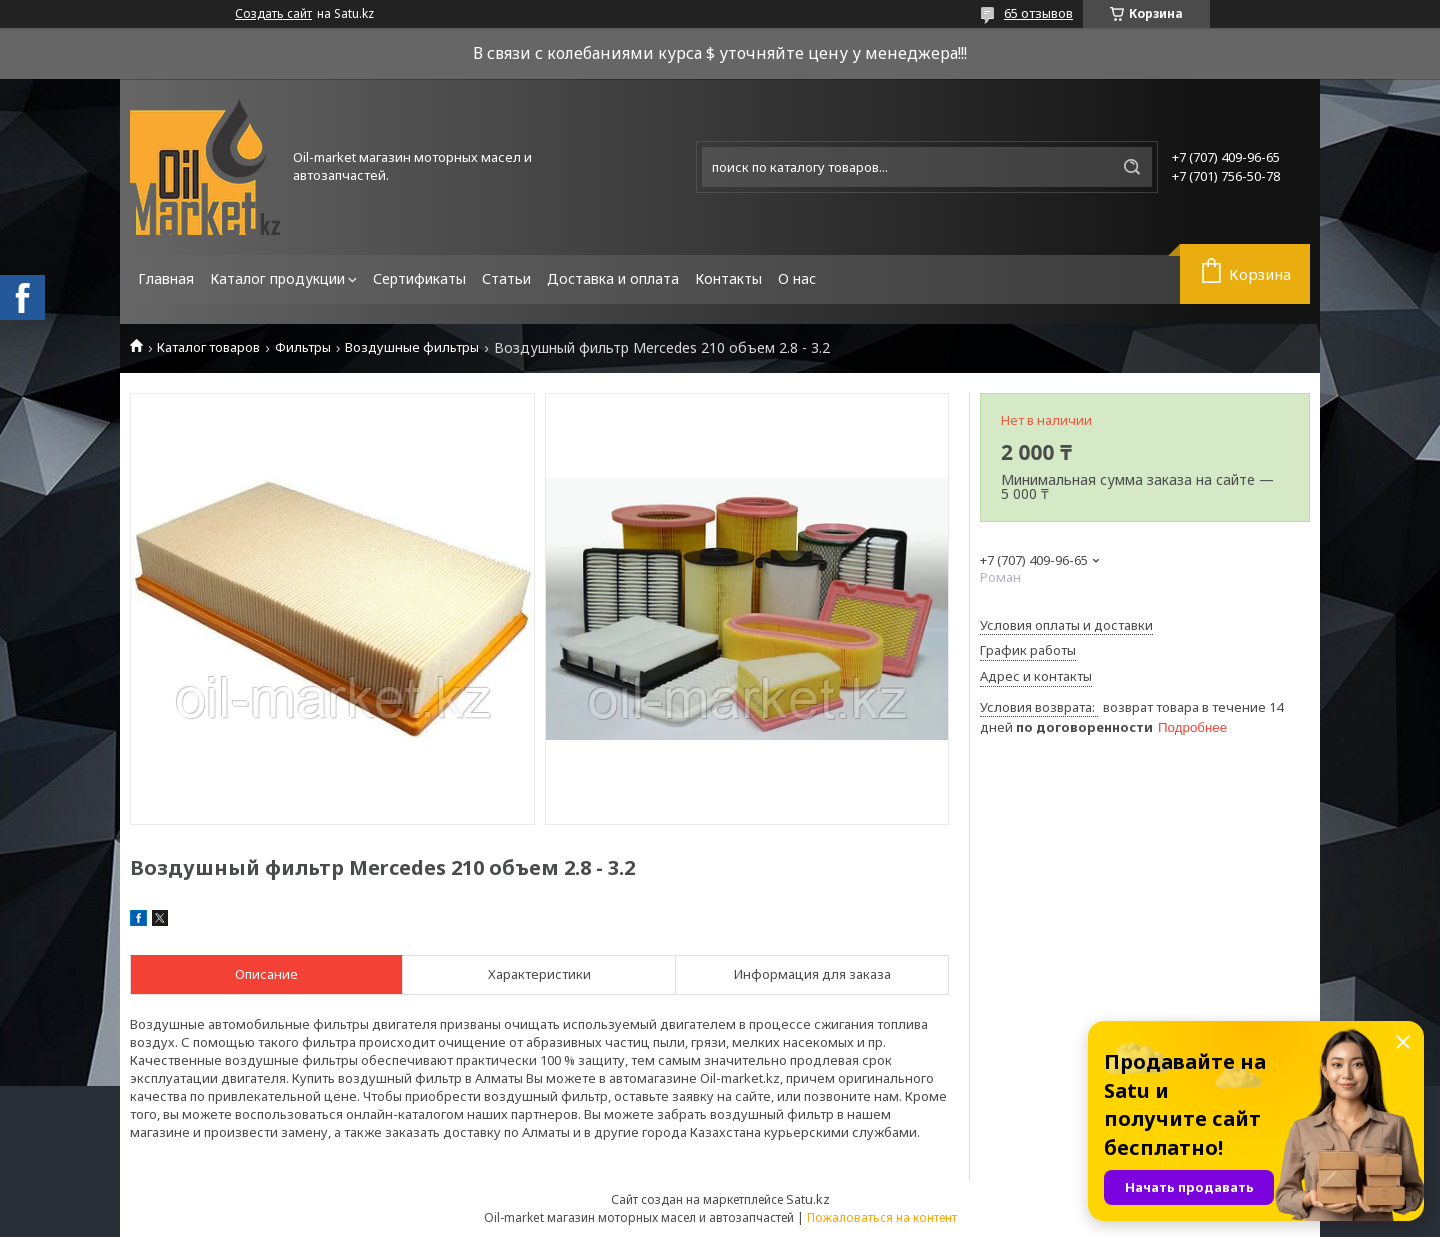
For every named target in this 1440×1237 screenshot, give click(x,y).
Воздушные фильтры (412, 347)
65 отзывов (1038, 13)
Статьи (506, 278)
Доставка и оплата (613, 278)
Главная (166, 278)
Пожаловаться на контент (882, 1217)
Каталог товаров (208, 347)
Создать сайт (273, 14)
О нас (797, 278)
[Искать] (1132, 167)
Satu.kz (808, 1199)
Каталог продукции (277, 278)
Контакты (728, 278)
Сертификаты (419, 278)
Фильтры (303, 347)
